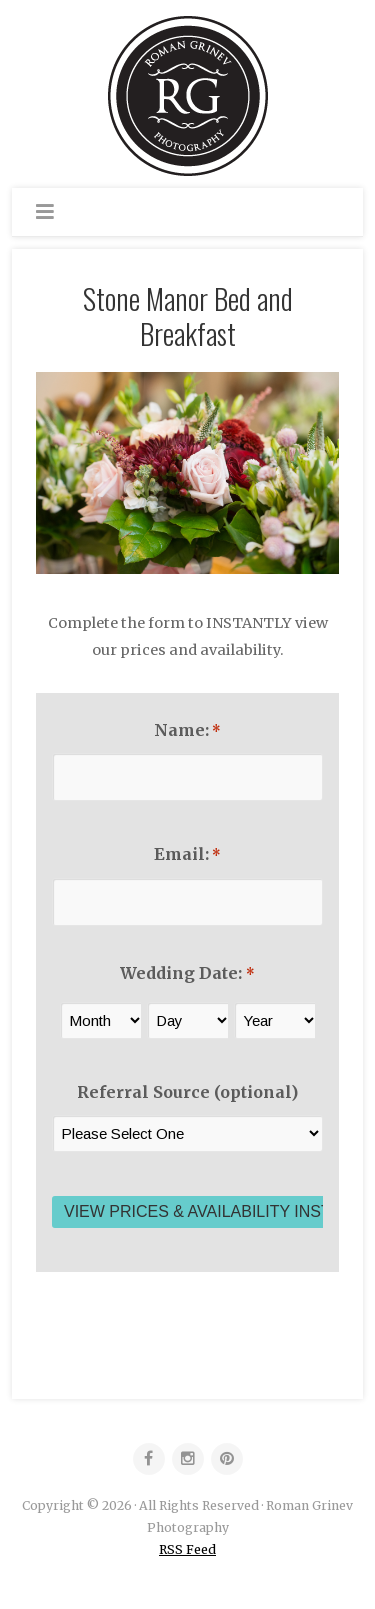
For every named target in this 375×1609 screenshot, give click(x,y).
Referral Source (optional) (187, 1092)
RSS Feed (187, 1549)
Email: (187, 854)
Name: (187, 730)
